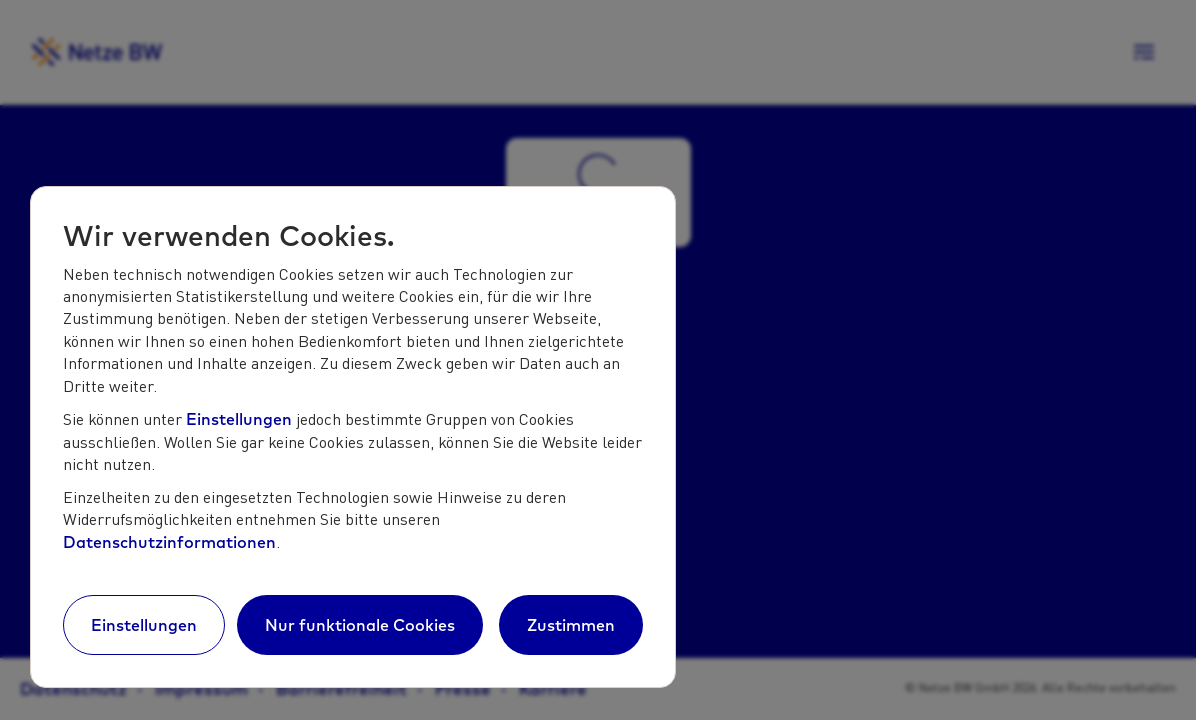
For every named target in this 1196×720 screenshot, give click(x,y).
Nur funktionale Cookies (360, 625)
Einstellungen (239, 419)
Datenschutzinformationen (169, 542)
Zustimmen (571, 625)
